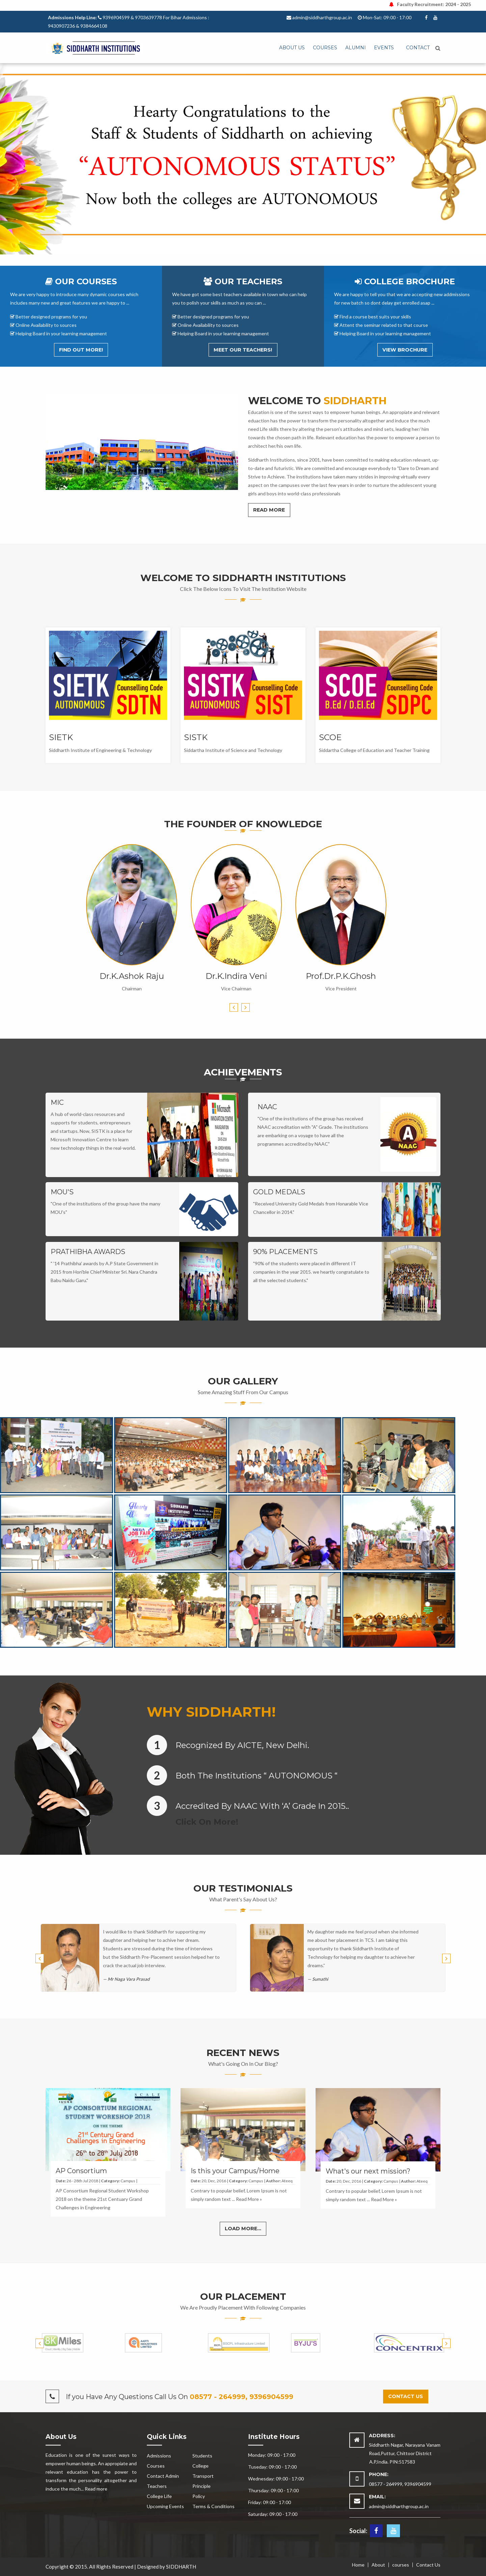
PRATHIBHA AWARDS (88, 1252)
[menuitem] (292, 48)
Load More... (243, 2229)
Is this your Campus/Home (235, 2171)
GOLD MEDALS (279, 1192)
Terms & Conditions (213, 2506)
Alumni (355, 48)
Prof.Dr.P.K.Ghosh (341, 976)
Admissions (159, 2455)
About (378, 2564)
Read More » (249, 2199)
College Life (159, 2496)
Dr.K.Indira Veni (236, 976)
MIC (57, 1102)
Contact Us (428, 2564)
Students (202, 2455)
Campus (127, 2180)
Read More (269, 510)
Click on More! (207, 1822)
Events (384, 48)
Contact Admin (163, 2476)
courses (400, 2564)
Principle (201, 2486)
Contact (418, 48)
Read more (96, 2489)
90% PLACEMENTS (285, 1252)
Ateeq (287, 2180)
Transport (203, 2476)
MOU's (62, 1192)
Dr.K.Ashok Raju (132, 976)
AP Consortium (81, 2171)
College (200, 2466)
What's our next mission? (368, 2171)
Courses (325, 48)
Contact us (405, 2396)
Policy (198, 2496)
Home (358, 2564)
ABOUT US (292, 48)
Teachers (157, 2486)
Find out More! (81, 350)
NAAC (267, 1107)
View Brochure (404, 350)
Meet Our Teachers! (243, 350)
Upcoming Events (165, 2506)
